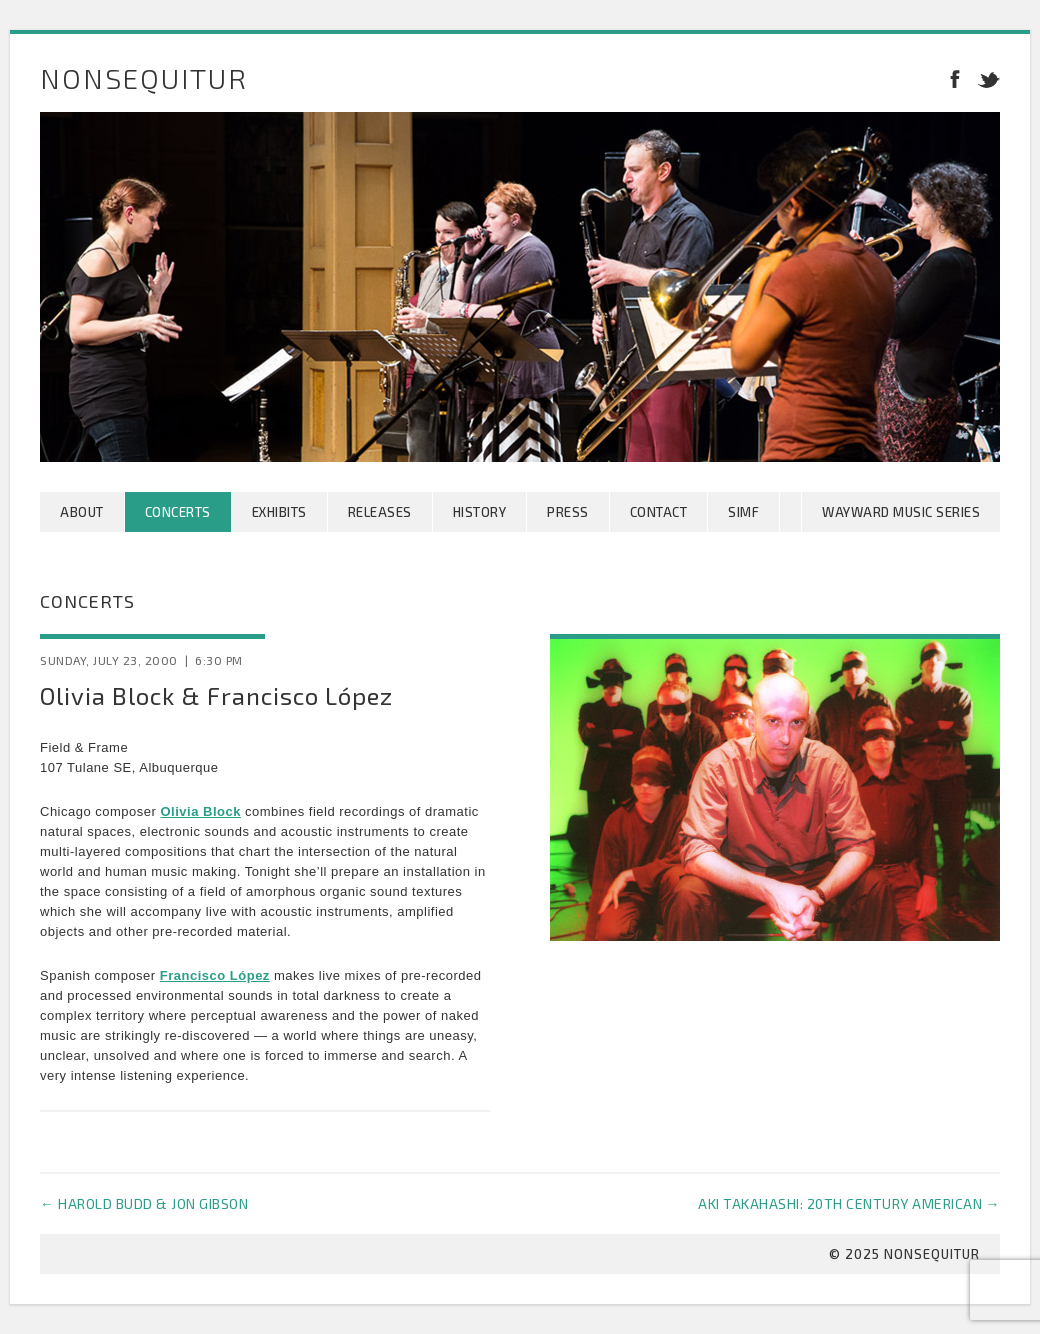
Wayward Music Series (901, 512)
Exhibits (279, 512)
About (82, 512)
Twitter (985, 78)
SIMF (743, 512)
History (480, 512)
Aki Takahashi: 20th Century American (849, 1203)
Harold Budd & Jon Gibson (144, 1203)
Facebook (955, 78)
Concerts (178, 512)
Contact (659, 512)
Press (568, 512)
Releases (380, 512)
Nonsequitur (144, 78)
